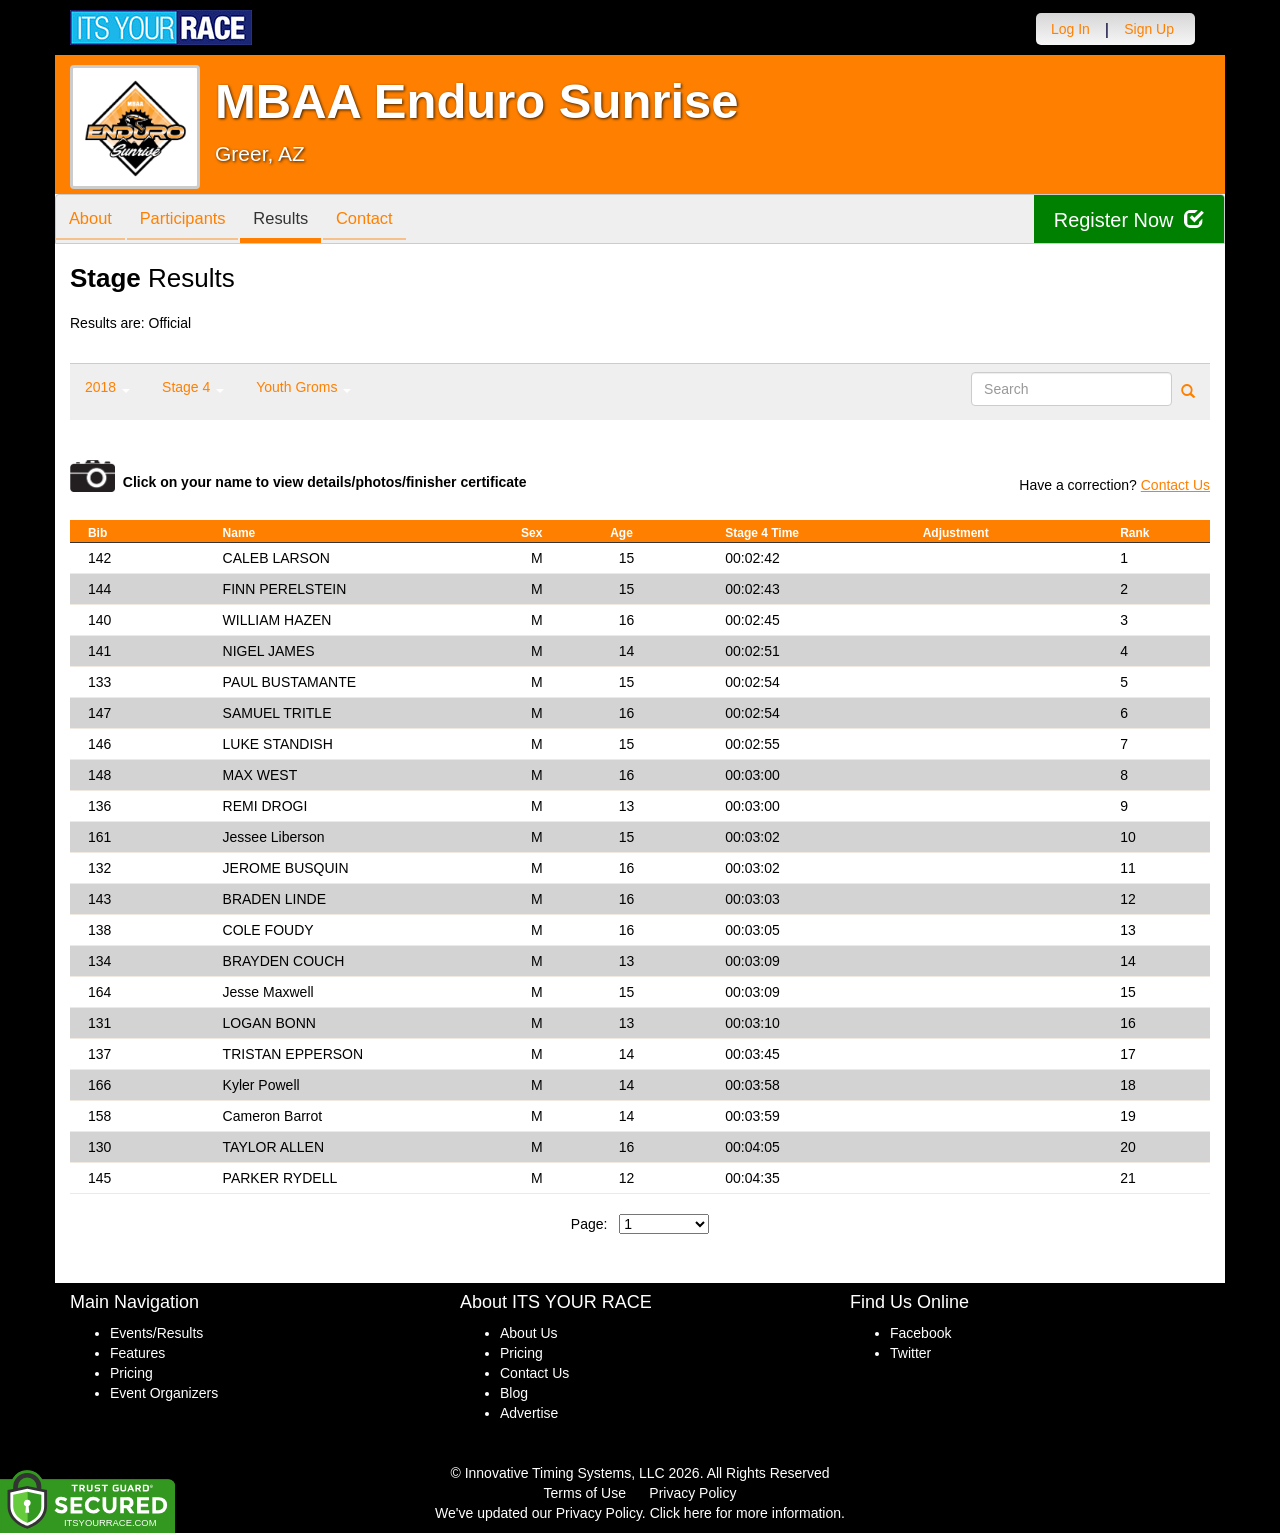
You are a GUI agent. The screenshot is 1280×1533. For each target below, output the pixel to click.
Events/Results (156, 1333)
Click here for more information (745, 1513)
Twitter (910, 1353)
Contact (384, 220)
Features (137, 1353)
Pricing (131, 1373)
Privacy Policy (692, 1493)
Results (295, 220)
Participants (191, 220)
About (93, 220)
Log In (1070, 29)
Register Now (1128, 219)
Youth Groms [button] (303, 387)
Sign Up (1149, 29)
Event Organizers (164, 1393)
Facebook (920, 1333)
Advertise (529, 1413)
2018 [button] (107, 387)
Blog (514, 1393)
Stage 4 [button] (193, 387)
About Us (529, 1333)
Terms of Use (585, 1493)
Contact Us (1175, 485)
